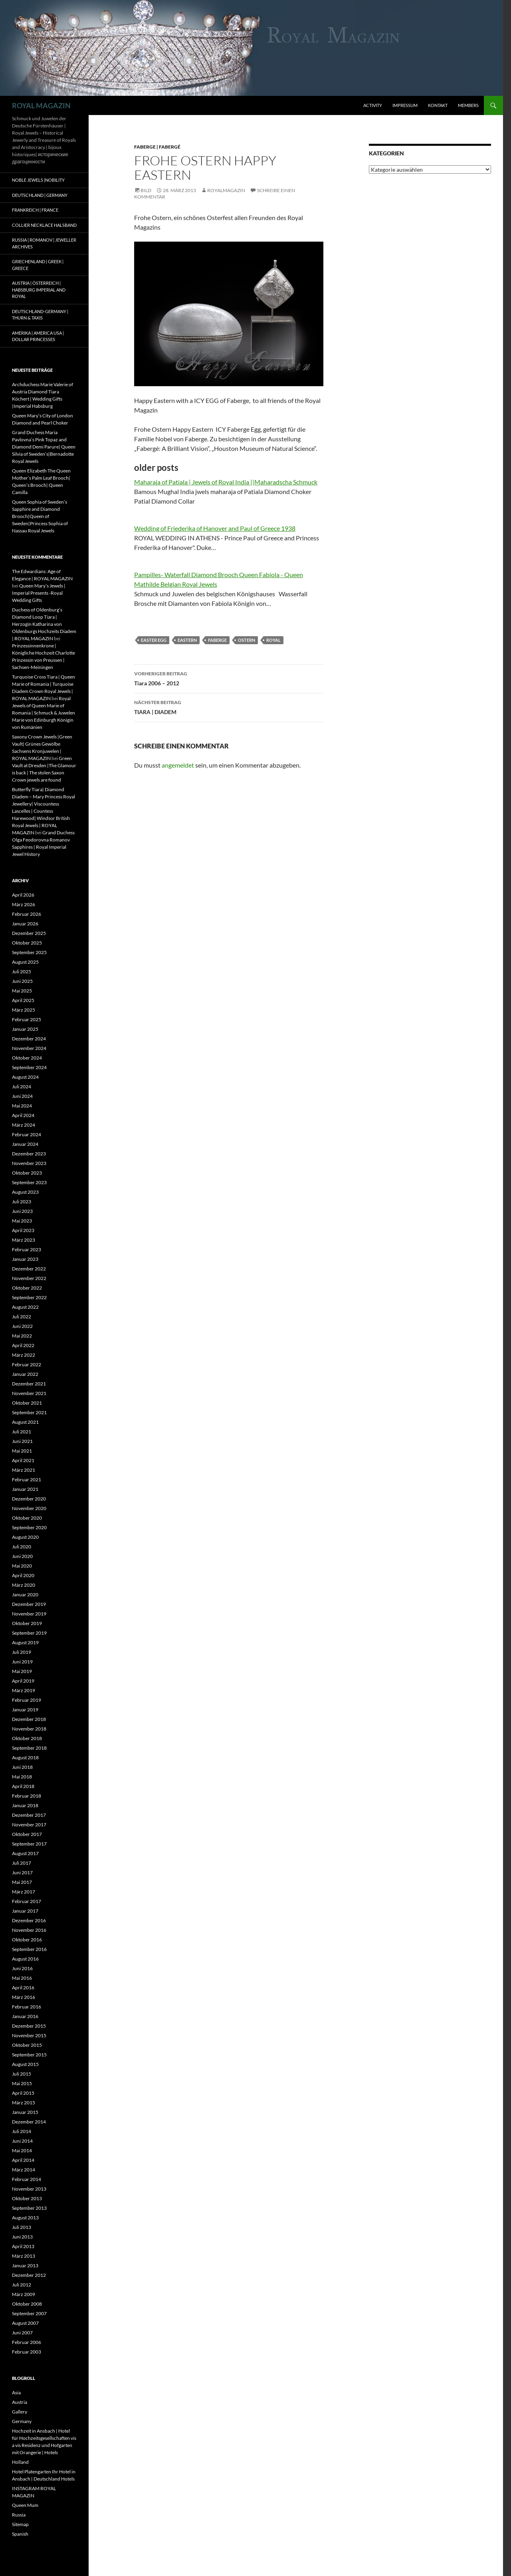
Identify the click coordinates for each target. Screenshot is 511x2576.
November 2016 (29, 1930)
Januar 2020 (25, 1595)
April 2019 (23, 1681)
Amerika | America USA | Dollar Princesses (38, 336)
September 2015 (29, 2055)
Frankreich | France (35, 209)
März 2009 (23, 2294)
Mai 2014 (22, 2150)
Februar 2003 (26, 2352)
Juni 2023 (22, 1211)
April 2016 (23, 1988)
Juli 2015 (21, 2074)
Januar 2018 (25, 1805)
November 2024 (29, 1048)
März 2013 (23, 2256)
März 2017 (23, 1892)
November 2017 (29, 1825)
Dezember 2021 (29, 1384)
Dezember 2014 (29, 2122)
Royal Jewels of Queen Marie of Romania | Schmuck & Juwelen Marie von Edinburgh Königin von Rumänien (43, 712)
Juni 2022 (22, 1326)
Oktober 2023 (27, 1173)
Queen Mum (25, 2505)
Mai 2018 (22, 1777)
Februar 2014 (26, 2179)
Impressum (405, 105)
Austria (19, 2402)
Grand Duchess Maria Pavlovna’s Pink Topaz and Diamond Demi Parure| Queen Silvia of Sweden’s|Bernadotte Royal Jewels (43, 446)
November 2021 (29, 1393)
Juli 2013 (21, 2227)
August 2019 (25, 1642)
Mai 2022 (22, 1336)
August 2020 (25, 1537)
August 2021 (25, 1422)
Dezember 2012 (29, 2275)
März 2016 (23, 1997)
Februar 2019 (26, 1700)
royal (273, 640)
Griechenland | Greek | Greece (37, 265)
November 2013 (29, 2189)
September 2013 (29, 2208)
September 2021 (29, 1412)
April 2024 (23, 1115)
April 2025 (23, 1000)
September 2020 (29, 1527)
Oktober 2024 (27, 1058)
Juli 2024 (21, 1087)
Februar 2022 (26, 1364)
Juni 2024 (22, 1096)
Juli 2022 (21, 1317)
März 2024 (23, 1125)
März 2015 (23, 2103)
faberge (217, 640)
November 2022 (29, 1278)
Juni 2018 (22, 1767)
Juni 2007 (22, 2333)
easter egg (153, 640)
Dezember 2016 (29, 1920)
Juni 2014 (22, 2141)
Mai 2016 (22, 1978)
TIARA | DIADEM (228, 706)
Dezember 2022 (29, 1269)
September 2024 (29, 1067)
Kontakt (438, 105)
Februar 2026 (26, 914)
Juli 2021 (21, 1432)
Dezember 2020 (29, 1499)
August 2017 (25, 1853)
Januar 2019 (25, 1710)
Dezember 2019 (29, 1604)
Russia (19, 2515)
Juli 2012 (21, 2285)
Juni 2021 (22, 1441)
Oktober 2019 (27, 1623)
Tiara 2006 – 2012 (228, 678)
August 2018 (25, 1757)
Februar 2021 (26, 1479)
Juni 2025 (22, 981)
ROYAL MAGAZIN (41, 105)
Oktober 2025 (27, 943)
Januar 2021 (25, 1489)
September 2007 (29, 2313)
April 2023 (23, 1230)
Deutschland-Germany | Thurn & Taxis (40, 315)
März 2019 (23, 1690)
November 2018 (29, 1729)
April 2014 (23, 2160)
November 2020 (29, 1508)
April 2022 (23, 1345)
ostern (246, 640)
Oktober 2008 (27, 2304)
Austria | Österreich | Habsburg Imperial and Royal (38, 289)
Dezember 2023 (29, 1154)
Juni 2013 (22, 2237)
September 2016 (29, 1949)
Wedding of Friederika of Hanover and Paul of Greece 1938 (214, 528)
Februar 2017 (26, 1901)
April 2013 (23, 2246)
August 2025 (25, 962)
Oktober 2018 (27, 1738)
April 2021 (23, 1460)
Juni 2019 (22, 1662)
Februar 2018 (26, 1796)
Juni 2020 (22, 1556)
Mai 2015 (22, 2083)
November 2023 (29, 1163)
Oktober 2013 (27, 2198)
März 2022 (23, 1355)
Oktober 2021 (27, 1403)
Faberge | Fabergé (157, 147)
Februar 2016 (26, 2007)
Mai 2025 (22, 991)
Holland (20, 2462)
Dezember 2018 (29, 1719)
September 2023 (29, 1182)
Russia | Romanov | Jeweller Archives (44, 243)
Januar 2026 (25, 924)
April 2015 (23, 2093)
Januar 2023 (25, 1259)
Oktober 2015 (27, 2045)
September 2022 (29, 1297)
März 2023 (23, 1240)
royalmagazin (226, 190)
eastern (187, 640)
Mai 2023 (22, 1221)
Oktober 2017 (27, 1834)
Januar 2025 (25, 1029)
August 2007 (25, 2323)
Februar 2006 (26, 2342)
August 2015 (25, 2064)
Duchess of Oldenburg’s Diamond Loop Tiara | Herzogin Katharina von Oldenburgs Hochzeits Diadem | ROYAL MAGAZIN (44, 624)
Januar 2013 (25, 2265)
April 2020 (23, 1575)
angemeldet (178, 765)
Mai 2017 (22, 1882)
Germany (22, 2421)
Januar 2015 (25, 2112)
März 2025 (23, 1010)
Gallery (19, 2412)
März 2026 (23, 904)
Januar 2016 (25, 2016)
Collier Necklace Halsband (44, 225)
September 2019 (29, 1633)
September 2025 (29, 952)
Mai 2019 (22, 1671)
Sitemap (20, 2524)
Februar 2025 (26, 1019)
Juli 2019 (21, 1652)
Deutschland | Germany (39, 195)
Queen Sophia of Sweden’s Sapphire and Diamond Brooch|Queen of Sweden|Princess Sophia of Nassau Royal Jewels (40, 516)
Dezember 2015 (29, 2026)
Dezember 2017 (29, 1815)
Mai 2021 (22, 1451)
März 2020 (23, 1585)
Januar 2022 (25, 1374)
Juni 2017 (22, 1872)
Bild (146, 190)
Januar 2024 (25, 1144)
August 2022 (25, 1307)
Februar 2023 (26, 1249)
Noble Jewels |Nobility (38, 180)
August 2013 (25, 2218)
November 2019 (29, 1614)
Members (468, 105)
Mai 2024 (22, 1106)
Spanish (20, 2534)
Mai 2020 (22, 1566)
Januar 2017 (25, 1911)
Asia (16, 2392)
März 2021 (23, 1470)
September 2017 (29, 1844)
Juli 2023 (21, 1202)
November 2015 (29, 2035)
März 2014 (23, 2170)
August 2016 (25, 1959)
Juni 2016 (22, 1968)
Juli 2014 (21, 2131)
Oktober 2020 (27, 1518)
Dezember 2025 (29, 933)
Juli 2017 (21, 1863)
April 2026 (23, 895)
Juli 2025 (21, 971)
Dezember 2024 (29, 1039)
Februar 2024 (26, 1134)
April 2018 (23, 1786)
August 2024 (25, 1077)
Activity (372, 105)
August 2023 (25, 1192)
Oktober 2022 (27, 1288)
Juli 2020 (21, 1547)
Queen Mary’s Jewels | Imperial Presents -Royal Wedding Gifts (38, 593)
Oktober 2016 (27, 1940)
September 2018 (29, 1748)
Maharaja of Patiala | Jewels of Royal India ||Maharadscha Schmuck (225, 482)
